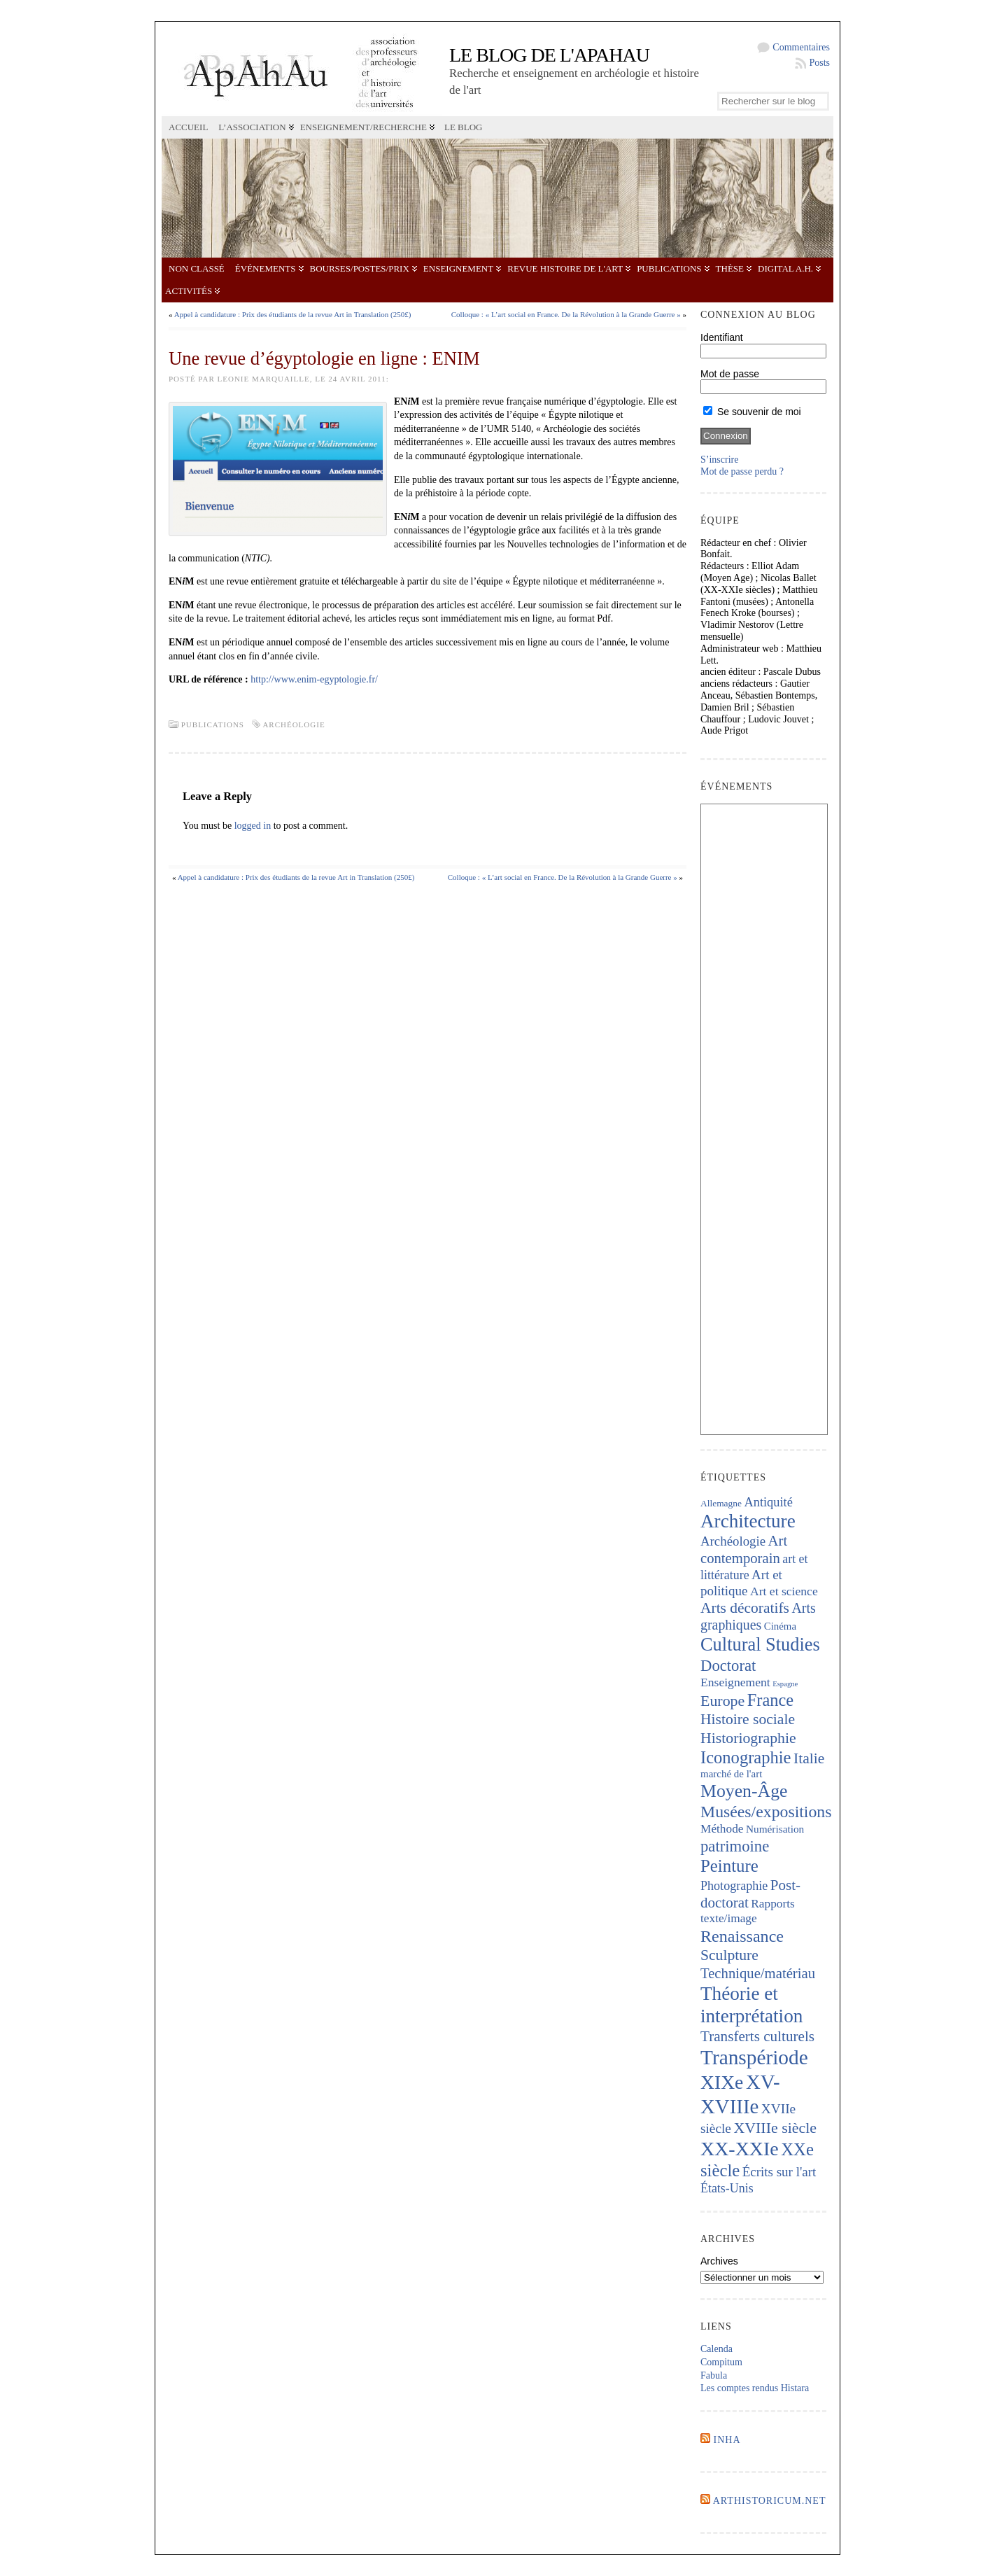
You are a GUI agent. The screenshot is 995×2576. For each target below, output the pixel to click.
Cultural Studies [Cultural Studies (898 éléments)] (760, 1644)
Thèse (730, 268)
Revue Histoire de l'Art (565, 268)
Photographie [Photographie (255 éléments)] (734, 1886)
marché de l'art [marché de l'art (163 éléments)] (731, 1773)
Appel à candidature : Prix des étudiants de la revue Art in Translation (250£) (292, 314)
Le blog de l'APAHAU (549, 55)
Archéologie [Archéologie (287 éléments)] (732, 1541)
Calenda (716, 2349)
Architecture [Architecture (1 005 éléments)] (748, 1521)
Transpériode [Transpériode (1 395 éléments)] (754, 2057)
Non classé (197, 268)
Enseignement (458, 268)
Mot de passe (729, 373)
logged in (252, 825)
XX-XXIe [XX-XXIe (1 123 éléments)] (739, 2149)
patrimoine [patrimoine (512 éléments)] (734, 1846)
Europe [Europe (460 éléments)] (722, 1700)
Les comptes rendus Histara (754, 2388)
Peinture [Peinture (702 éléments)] (729, 1865)
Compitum (721, 2362)
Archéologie (293, 724)
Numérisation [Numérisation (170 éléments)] (775, 1829)
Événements (265, 268)
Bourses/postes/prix (359, 268)
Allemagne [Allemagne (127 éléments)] (721, 1503)
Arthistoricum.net (769, 2501)
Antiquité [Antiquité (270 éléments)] (768, 1502)
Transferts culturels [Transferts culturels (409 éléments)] (757, 2036)
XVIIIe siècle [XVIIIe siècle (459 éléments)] (775, 2127)
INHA (727, 2440)
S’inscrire (719, 459)
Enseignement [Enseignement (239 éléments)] (735, 1682)
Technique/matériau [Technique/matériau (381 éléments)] (757, 1973)
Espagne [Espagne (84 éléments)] (785, 1684)
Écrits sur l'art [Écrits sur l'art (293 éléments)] (779, 2171)
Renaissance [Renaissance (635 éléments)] (742, 1936)
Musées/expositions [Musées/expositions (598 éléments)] (765, 1811)
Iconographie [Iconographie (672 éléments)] (745, 1757)
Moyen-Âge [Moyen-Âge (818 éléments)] (744, 1791)
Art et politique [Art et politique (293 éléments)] (741, 1582)
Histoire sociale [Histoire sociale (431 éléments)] (747, 1719)
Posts (819, 62)
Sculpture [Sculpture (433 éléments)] (729, 1955)
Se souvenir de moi (752, 411)
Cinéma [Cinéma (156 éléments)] (780, 1626)
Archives (719, 2261)
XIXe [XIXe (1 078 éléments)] (721, 2082)
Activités (188, 291)
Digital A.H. (785, 268)
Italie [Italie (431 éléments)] (808, 1758)
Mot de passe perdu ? (742, 471)
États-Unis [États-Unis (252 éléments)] (727, 2188)
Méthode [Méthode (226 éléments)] (722, 1828)
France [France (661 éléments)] (770, 1699)
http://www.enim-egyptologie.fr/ (314, 679)
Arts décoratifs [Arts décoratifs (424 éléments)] (744, 1608)
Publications (669, 268)
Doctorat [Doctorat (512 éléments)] (728, 1665)
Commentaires (801, 47)
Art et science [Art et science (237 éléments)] (784, 1591)
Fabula (713, 2375)
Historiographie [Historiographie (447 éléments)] (748, 1738)
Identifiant (721, 337)
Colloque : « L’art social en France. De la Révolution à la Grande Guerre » (566, 314)
